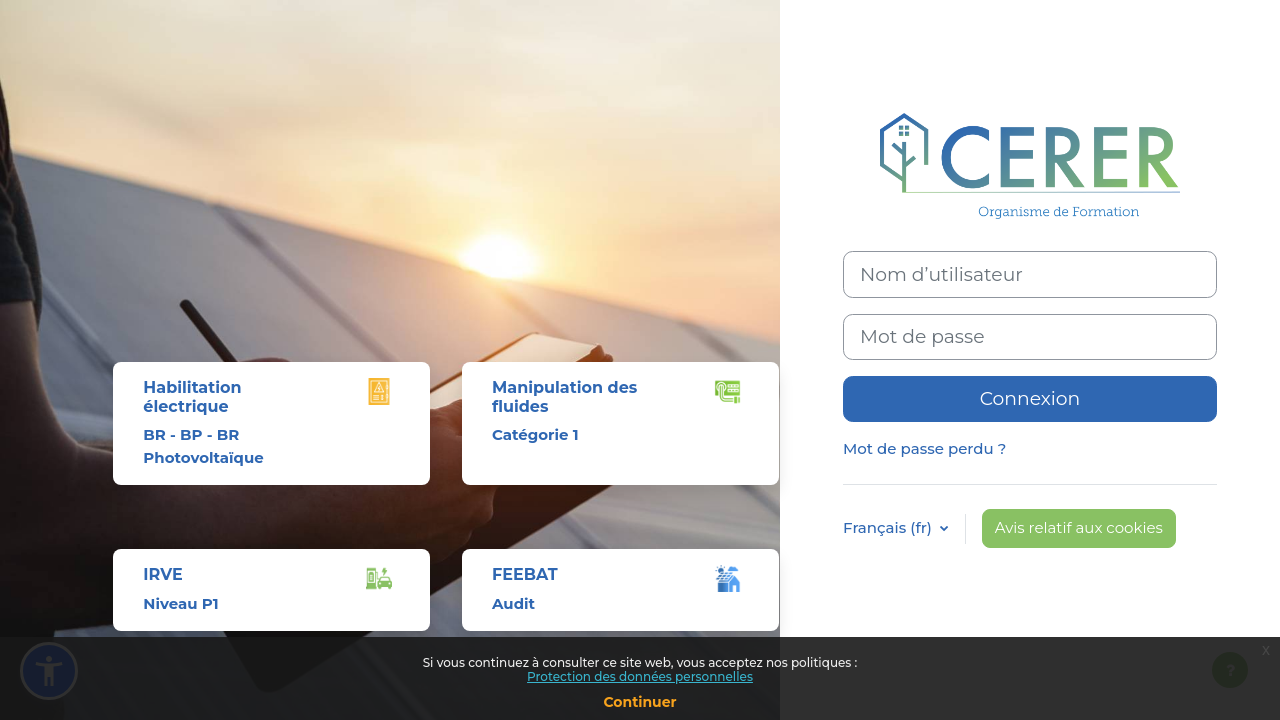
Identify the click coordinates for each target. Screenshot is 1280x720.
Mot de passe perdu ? (924, 448)
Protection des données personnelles (640, 676)
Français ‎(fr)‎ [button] (889, 527)
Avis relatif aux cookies (1079, 527)
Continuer (639, 702)
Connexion (1030, 398)
